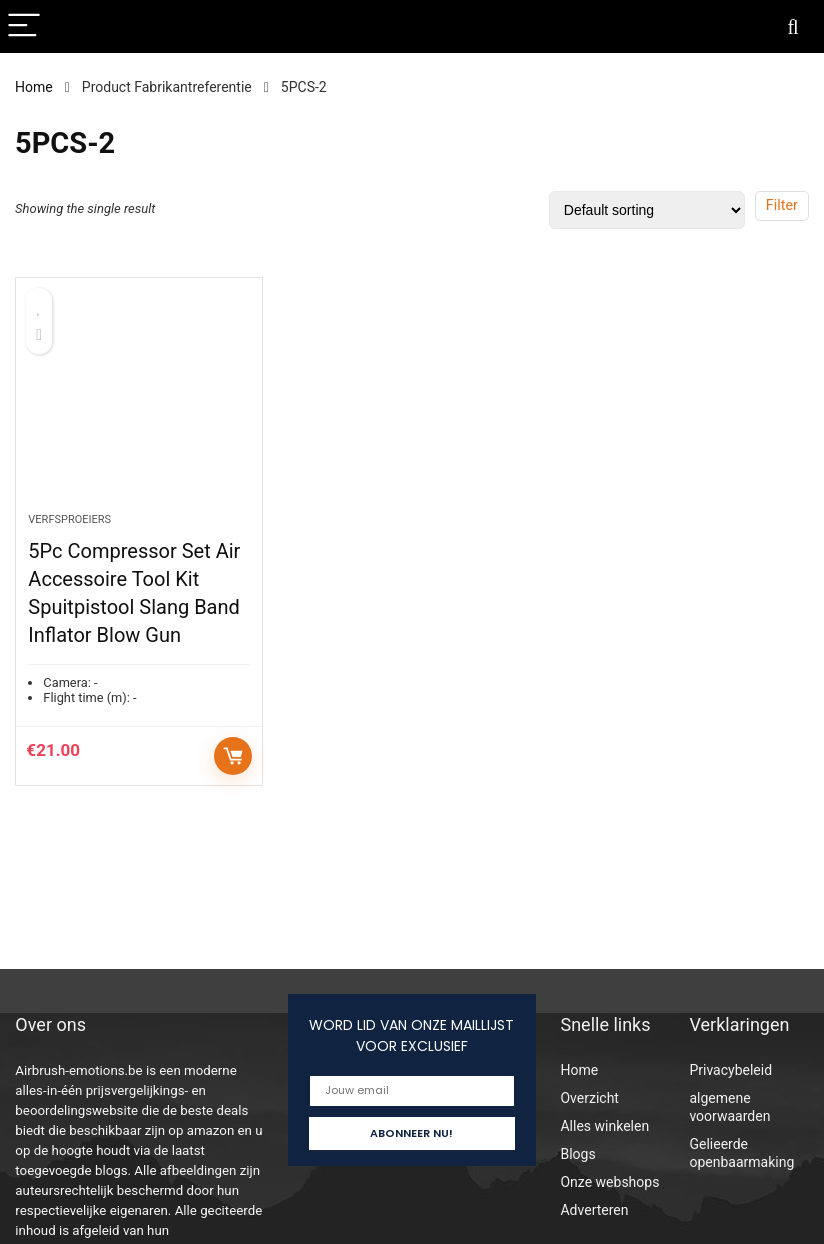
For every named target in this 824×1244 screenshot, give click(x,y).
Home (34, 87)
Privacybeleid (730, 1070)
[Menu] (24, 26)
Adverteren (594, 1210)
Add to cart (233, 756)
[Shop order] (647, 210)
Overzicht (589, 1098)
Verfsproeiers (69, 519)
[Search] (793, 26)
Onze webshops (609, 1182)
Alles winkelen (604, 1126)
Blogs (577, 1154)
